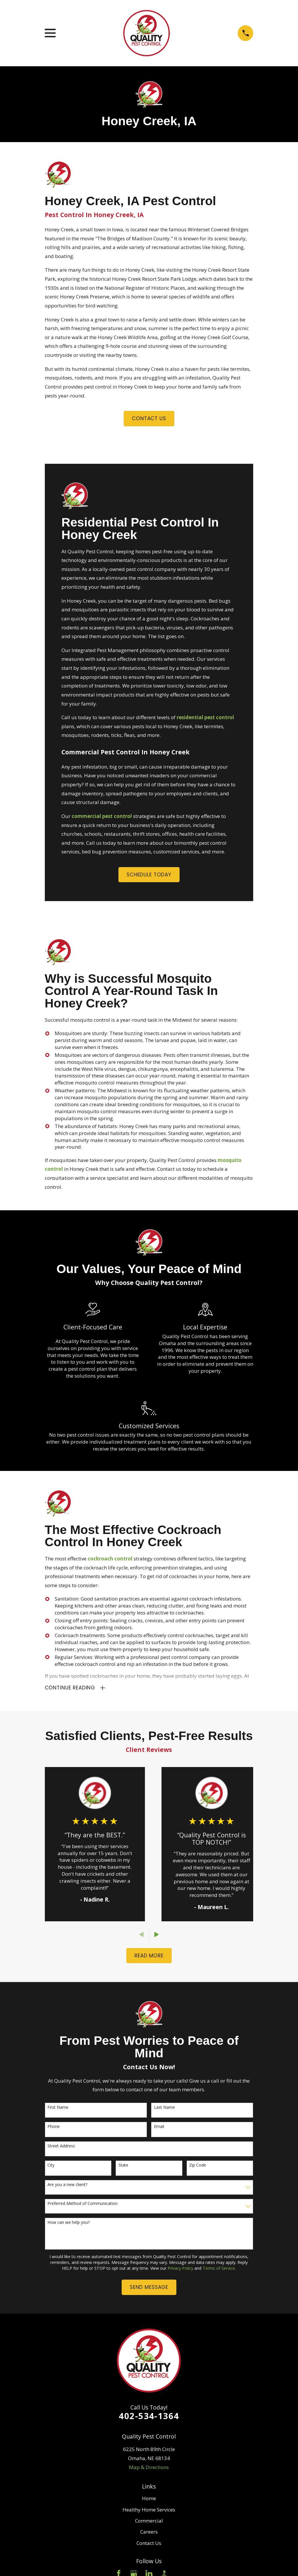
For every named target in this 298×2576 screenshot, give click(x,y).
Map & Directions (149, 2468)
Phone (53, 2128)
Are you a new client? (67, 2185)
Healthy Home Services (149, 2510)
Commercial (149, 2522)
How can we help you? (68, 2223)
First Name (57, 2108)
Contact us (149, 418)
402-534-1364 (149, 2417)
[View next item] (156, 1936)
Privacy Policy (180, 2269)
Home (149, 2499)
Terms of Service (219, 2269)
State (123, 2166)
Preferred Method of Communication (82, 2204)
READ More (149, 1956)
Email (159, 2128)
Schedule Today (149, 874)
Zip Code (197, 2166)
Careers (149, 2533)
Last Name (164, 2108)
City (50, 2166)
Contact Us (148, 2544)
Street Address (61, 2147)
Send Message (149, 2288)
